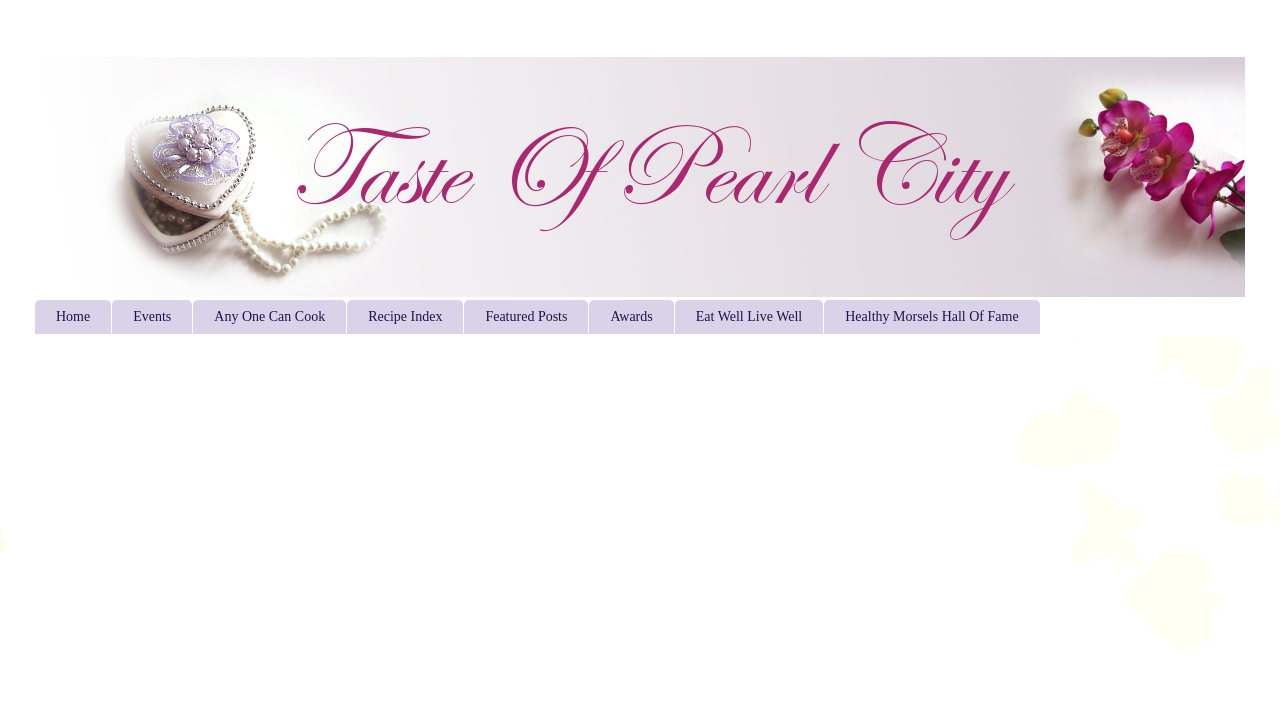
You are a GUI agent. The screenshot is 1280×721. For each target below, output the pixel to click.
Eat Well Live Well (749, 316)
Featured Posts (526, 316)
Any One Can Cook (269, 316)
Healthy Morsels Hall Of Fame (931, 316)
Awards (631, 316)
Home (73, 316)
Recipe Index (405, 316)
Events (152, 316)
